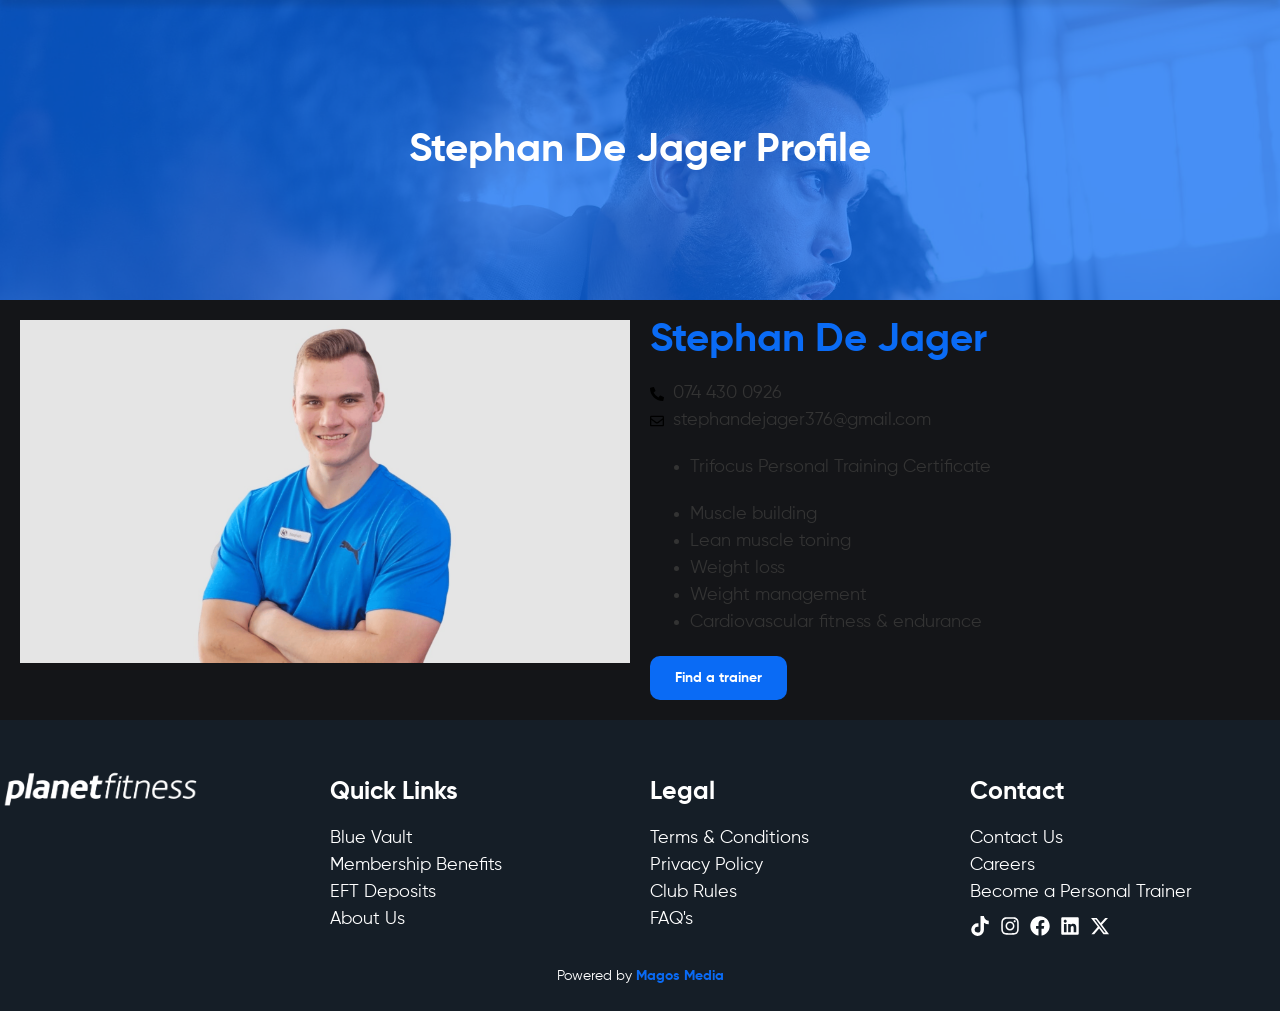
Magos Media (680, 976)
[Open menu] (718, 678)
